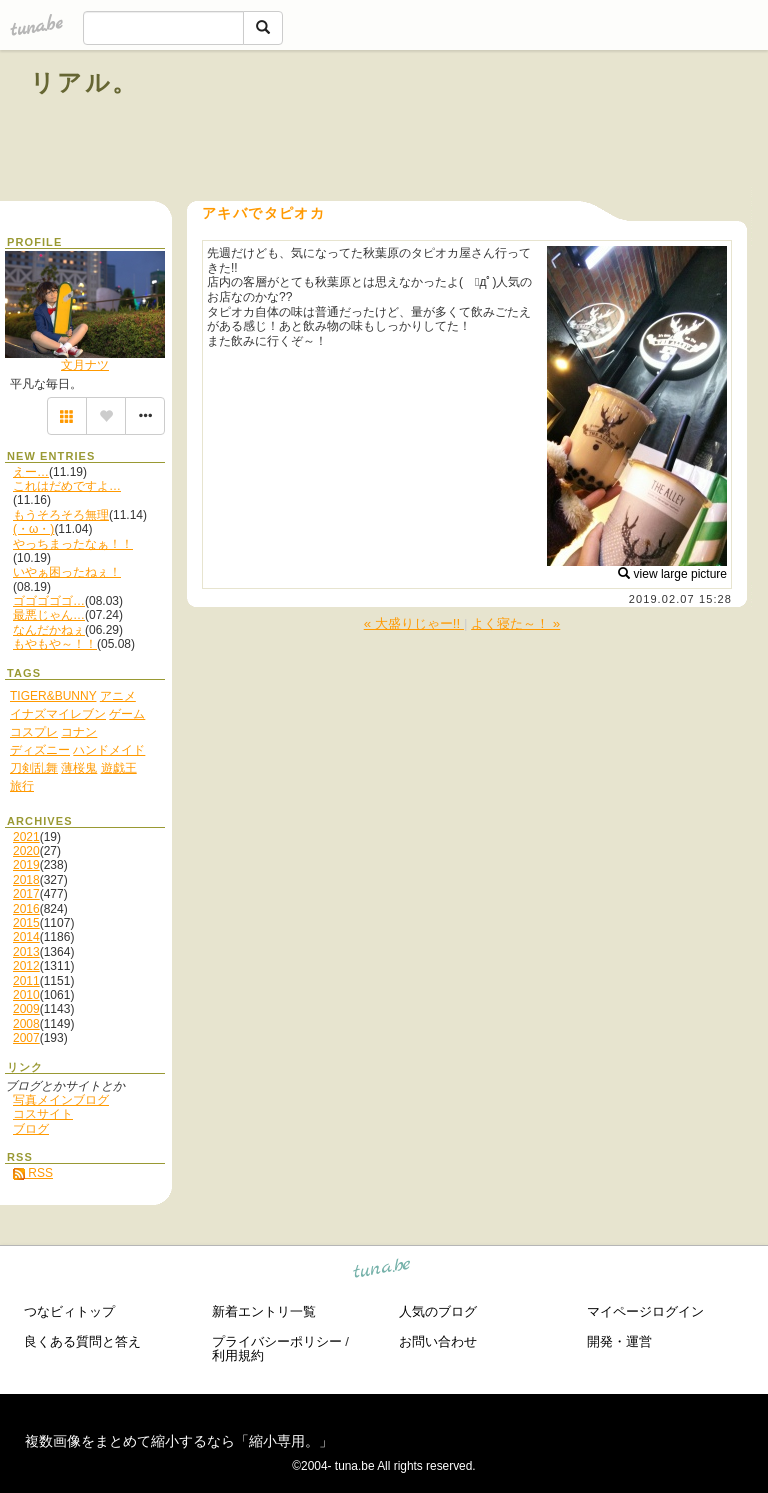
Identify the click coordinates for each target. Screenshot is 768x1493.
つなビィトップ (69, 1311)
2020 (26, 851)
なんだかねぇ (49, 630)
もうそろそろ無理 (61, 515)
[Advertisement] (510, 128)
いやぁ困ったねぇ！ (67, 572)
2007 (26, 1038)
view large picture (672, 574)
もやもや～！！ (55, 644)
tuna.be (382, 1271)
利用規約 (238, 1355)
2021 (26, 837)
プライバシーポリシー (277, 1341)
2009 (26, 1009)
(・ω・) (33, 529)
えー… (31, 472)
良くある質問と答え (82, 1341)
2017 (26, 894)
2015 (26, 923)
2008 (26, 1024)
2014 (26, 937)
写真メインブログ (61, 1100)
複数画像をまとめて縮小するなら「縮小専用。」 (179, 1441)
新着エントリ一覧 (264, 1311)
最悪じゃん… (49, 615)
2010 (26, 995)
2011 (26, 981)
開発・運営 (619, 1341)
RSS (33, 1173)
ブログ (31, 1129)
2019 (26, 865)
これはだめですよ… (67, 486)
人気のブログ (438, 1311)
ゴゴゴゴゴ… (49, 601)
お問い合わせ (438, 1341)
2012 (26, 966)
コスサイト (43, 1114)
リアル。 (84, 82)
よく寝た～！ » (515, 623)
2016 (26, 909)
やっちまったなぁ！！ (73, 544)
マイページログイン (645, 1311)
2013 (26, 952)
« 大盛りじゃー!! (414, 623)
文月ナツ (85, 365)
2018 (26, 880)
